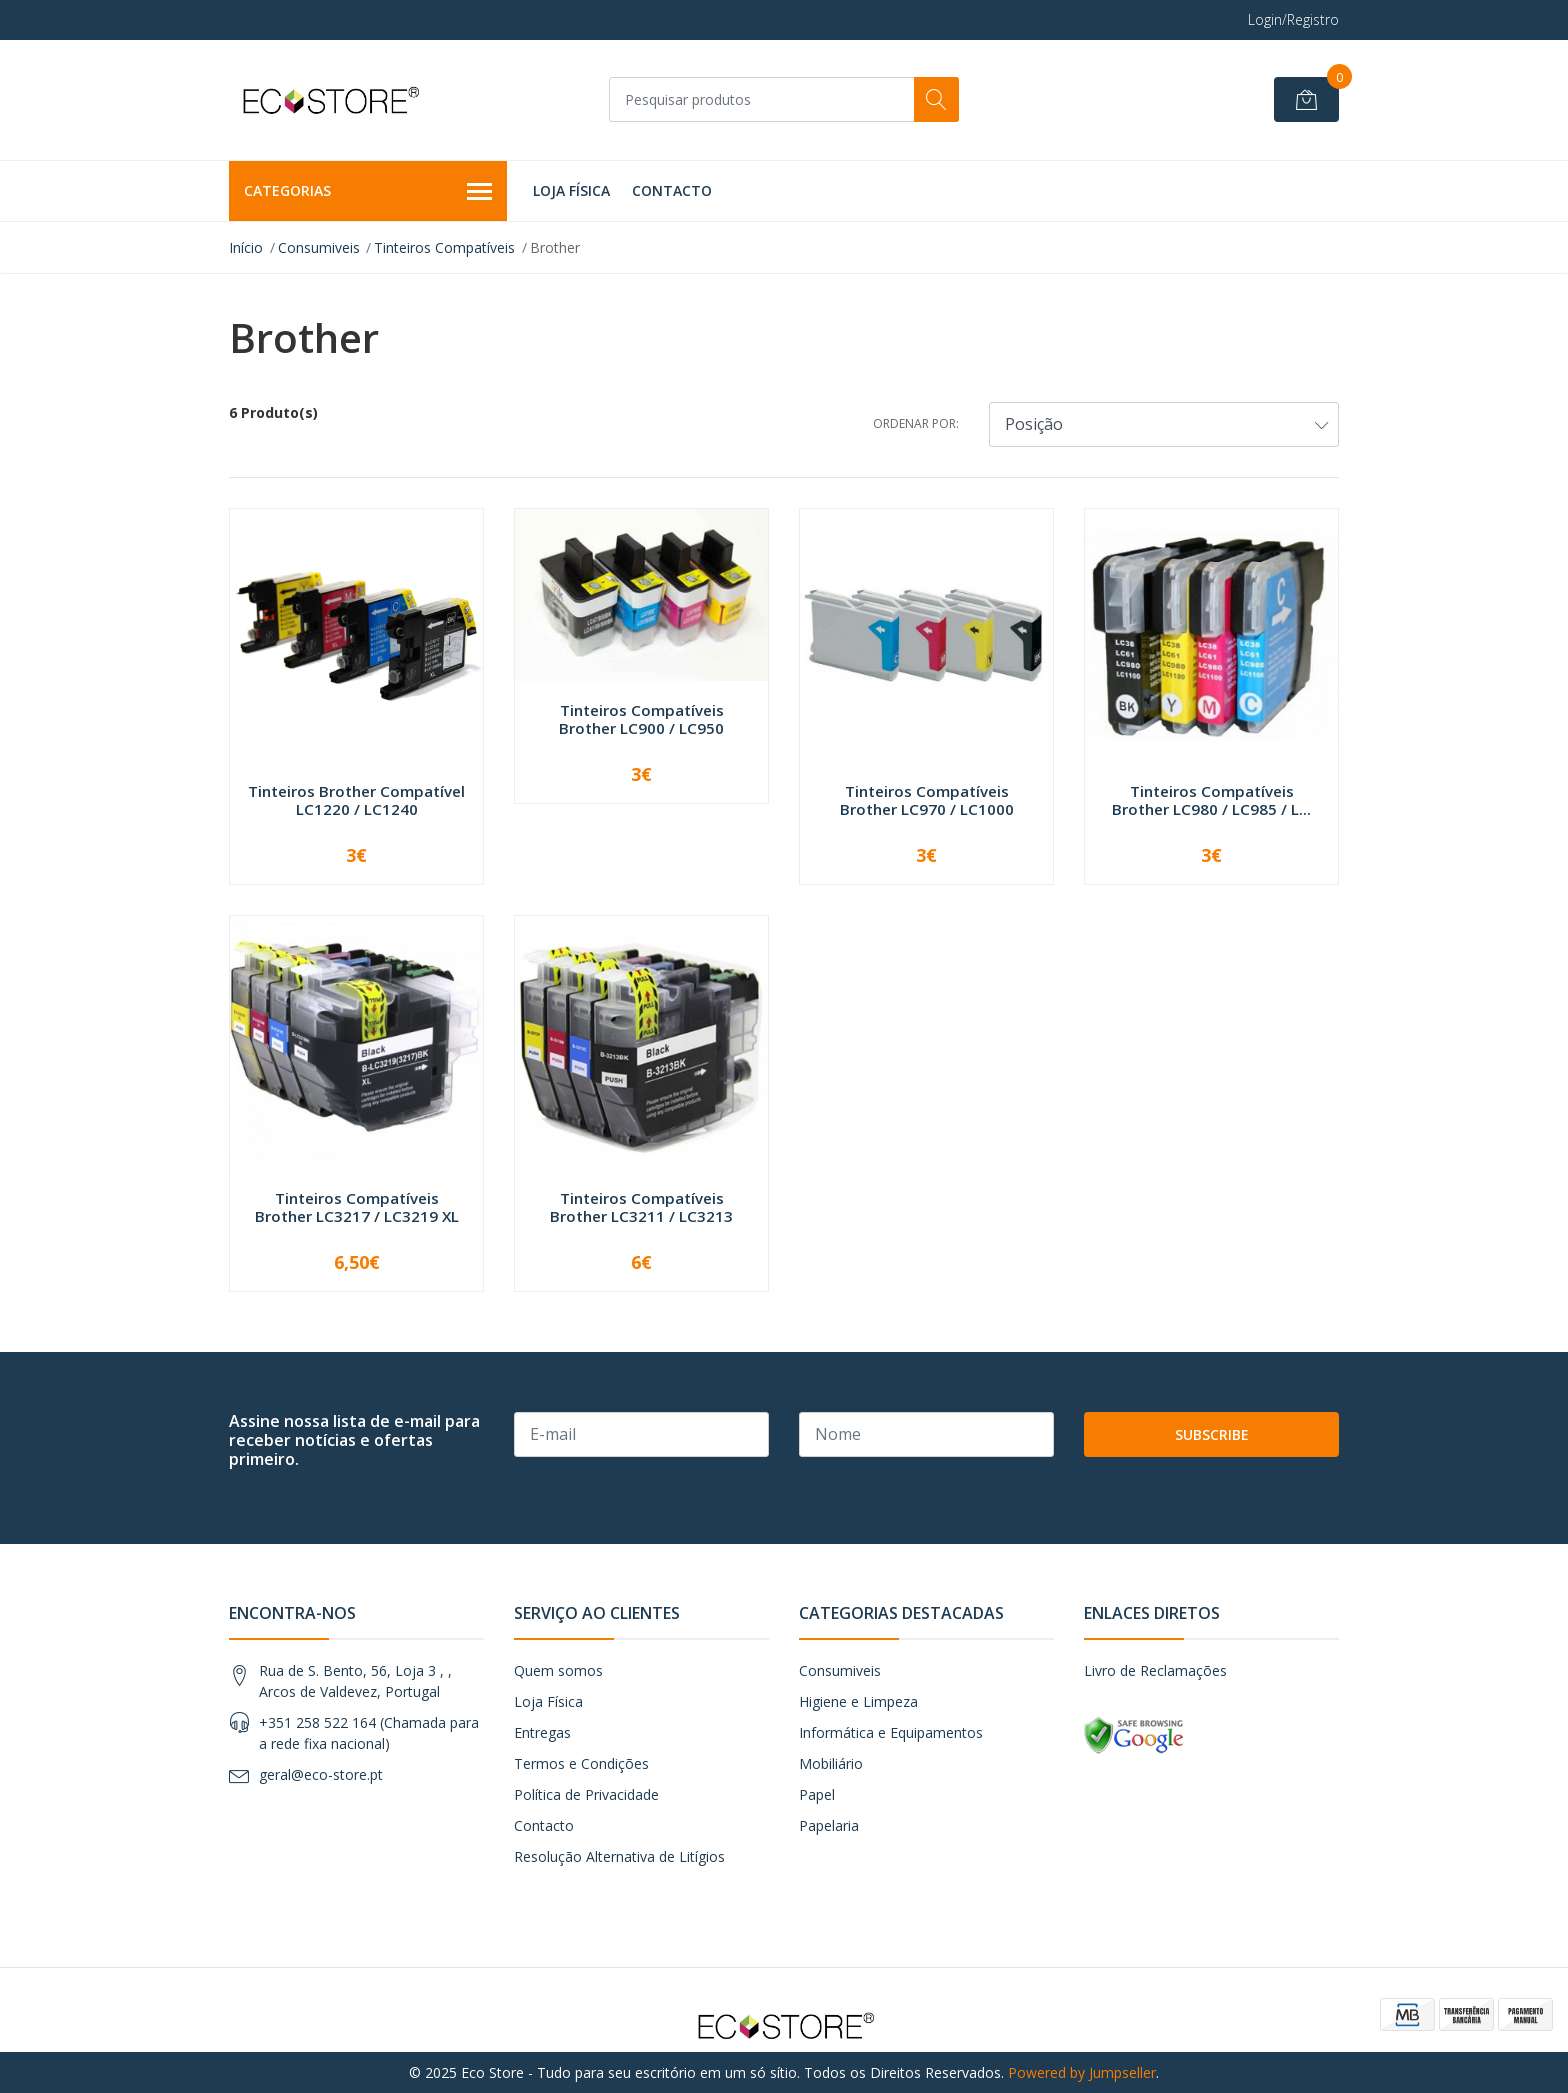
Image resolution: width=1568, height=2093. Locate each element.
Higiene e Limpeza (858, 1701)
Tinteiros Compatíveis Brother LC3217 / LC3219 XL (357, 1207)
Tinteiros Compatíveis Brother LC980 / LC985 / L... (1211, 800)
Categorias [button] (368, 192)
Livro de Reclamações (1155, 1670)
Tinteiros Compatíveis (444, 247)
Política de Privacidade (586, 1794)
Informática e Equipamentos (891, 1732)
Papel (817, 1794)
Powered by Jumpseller (1082, 2072)
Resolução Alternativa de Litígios (619, 1856)
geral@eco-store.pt (321, 1774)
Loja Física (571, 190)
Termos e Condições (581, 1763)
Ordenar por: (916, 423)
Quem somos (558, 1670)
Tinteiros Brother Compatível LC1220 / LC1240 (356, 800)
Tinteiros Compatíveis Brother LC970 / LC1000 (927, 800)
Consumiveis (319, 247)
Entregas (542, 1732)
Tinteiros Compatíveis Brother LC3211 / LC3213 (641, 1207)
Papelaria (829, 1825)
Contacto (672, 190)
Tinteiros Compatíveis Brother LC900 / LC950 (641, 719)
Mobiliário (831, 1763)
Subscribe (1212, 1434)
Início (246, 247)
